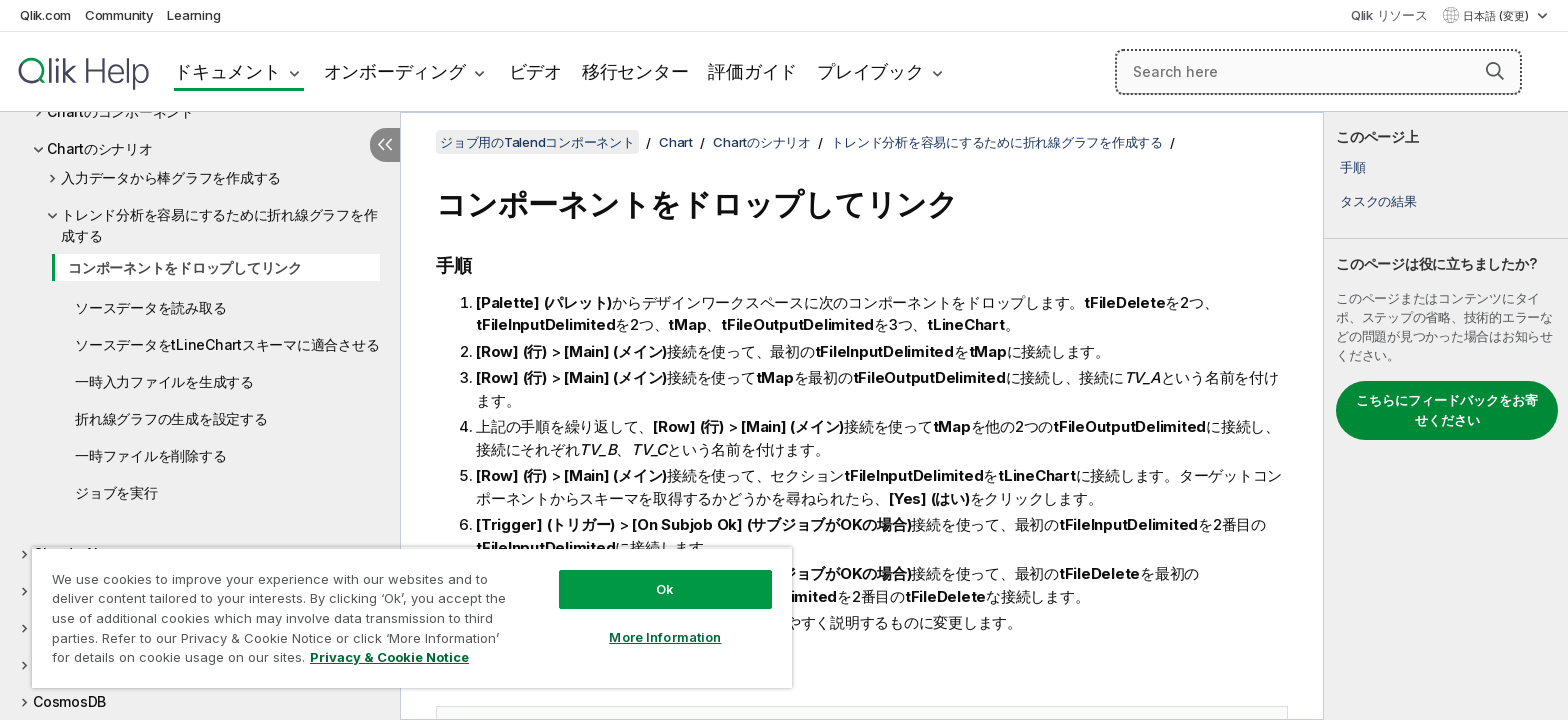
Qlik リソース (1389, 15)
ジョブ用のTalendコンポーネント (537, 142)
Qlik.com (45, 15)
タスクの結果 (1378, 201)
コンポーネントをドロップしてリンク (185, 267)
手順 (1353, 167)
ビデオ (535, 71)
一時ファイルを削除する (150, 455)
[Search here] (1318, 72)
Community (119, 15)
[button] (1495, 71)
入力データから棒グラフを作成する (171, 177)
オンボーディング (395, 71)
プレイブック (870, 71)
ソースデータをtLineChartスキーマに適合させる (227, 344)
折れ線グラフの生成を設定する (171, 418)
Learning (193, 15)
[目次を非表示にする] (385, 145)
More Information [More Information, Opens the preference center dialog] (665, 637)
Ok (665, 589)
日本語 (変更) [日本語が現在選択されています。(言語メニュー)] (1497, 16)
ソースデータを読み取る (150, 307)
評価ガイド (752, 71)
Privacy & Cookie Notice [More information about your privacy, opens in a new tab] (389, 657)
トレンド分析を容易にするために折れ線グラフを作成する (219, 225)
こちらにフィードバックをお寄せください (1447, 410)
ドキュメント (227, 71)
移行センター (635, 71)
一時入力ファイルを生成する (164, 381)
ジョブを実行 (116, 492)
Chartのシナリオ (100, 148)
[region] (412, 617)
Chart (676, 142)
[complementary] (1446, 416)
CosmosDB (69, 701)
